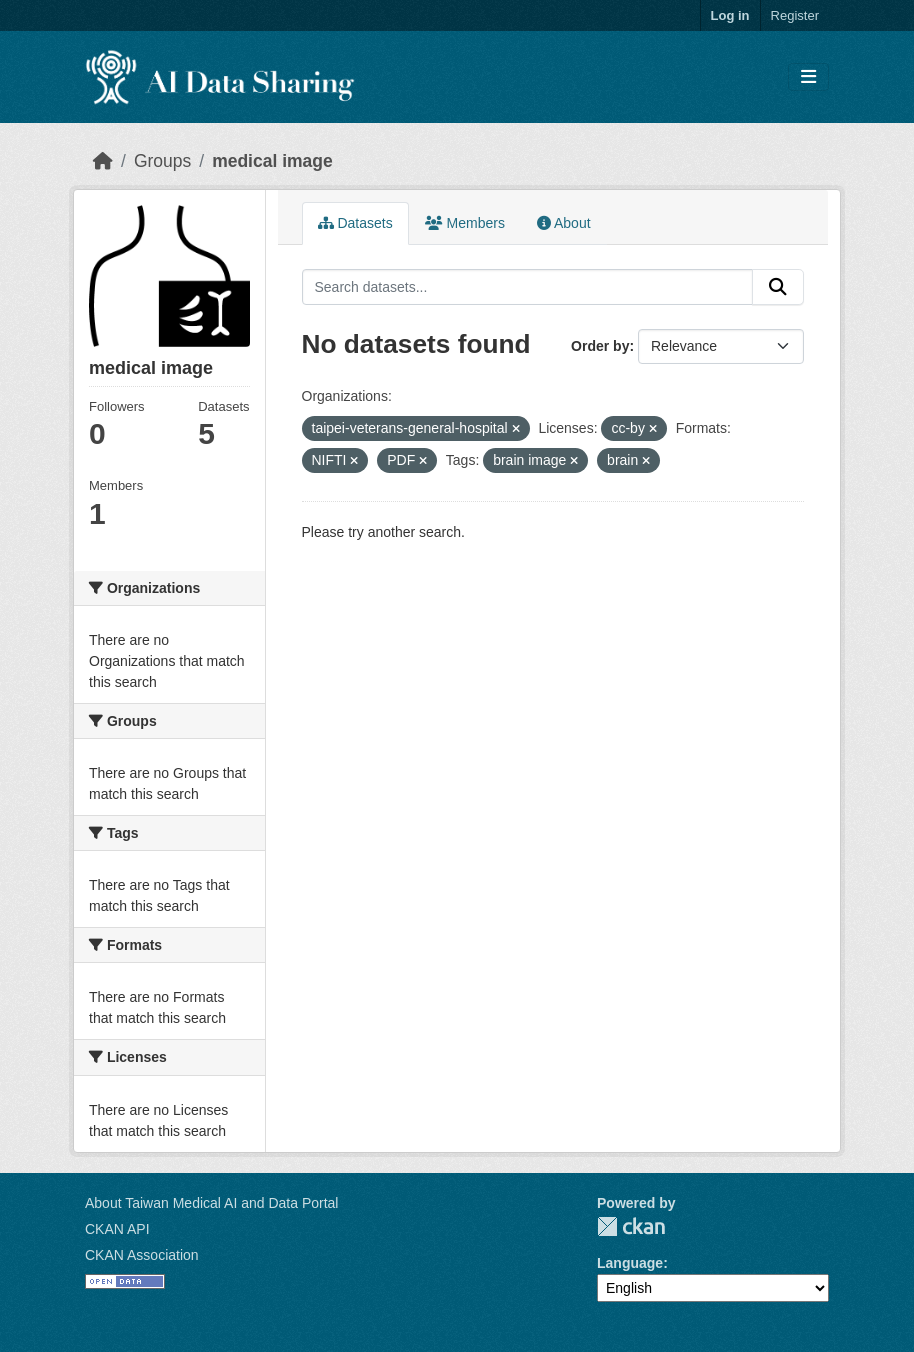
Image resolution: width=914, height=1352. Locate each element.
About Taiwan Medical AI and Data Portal (211, 1203)
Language (630, 1263)
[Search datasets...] (528, 287)
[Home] (103, 161)
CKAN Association (142, 1255)
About (564, 223)
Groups (162, 161)
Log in (730, 15)
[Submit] (778, 287)
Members (465, 223)
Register (795, 15)
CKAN (631, 1226)
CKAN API (117, 1229)
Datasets (355, 223)
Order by (600, 346)
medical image (272, 161)
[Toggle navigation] (808, 77)
